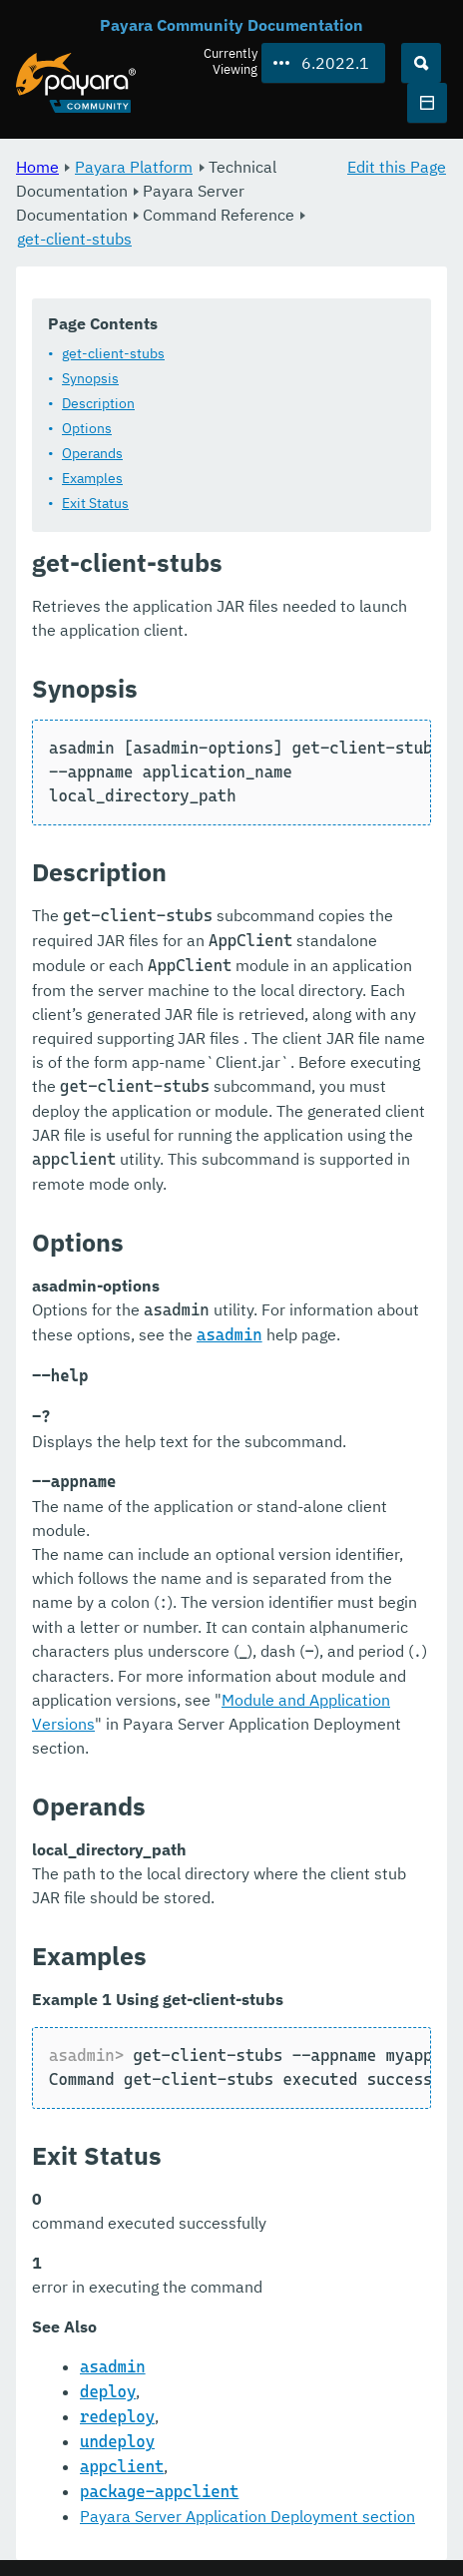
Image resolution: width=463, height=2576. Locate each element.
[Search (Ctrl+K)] (421, 63)
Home (37, 167)
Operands (92, 453)
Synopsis (90, 378)
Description (98, 403)
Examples (92, 478)
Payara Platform (134, 167)
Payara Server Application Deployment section (247, 2516)
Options (87, 428)
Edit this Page (396, 167)
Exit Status (95, 503)
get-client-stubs (74, 239)
